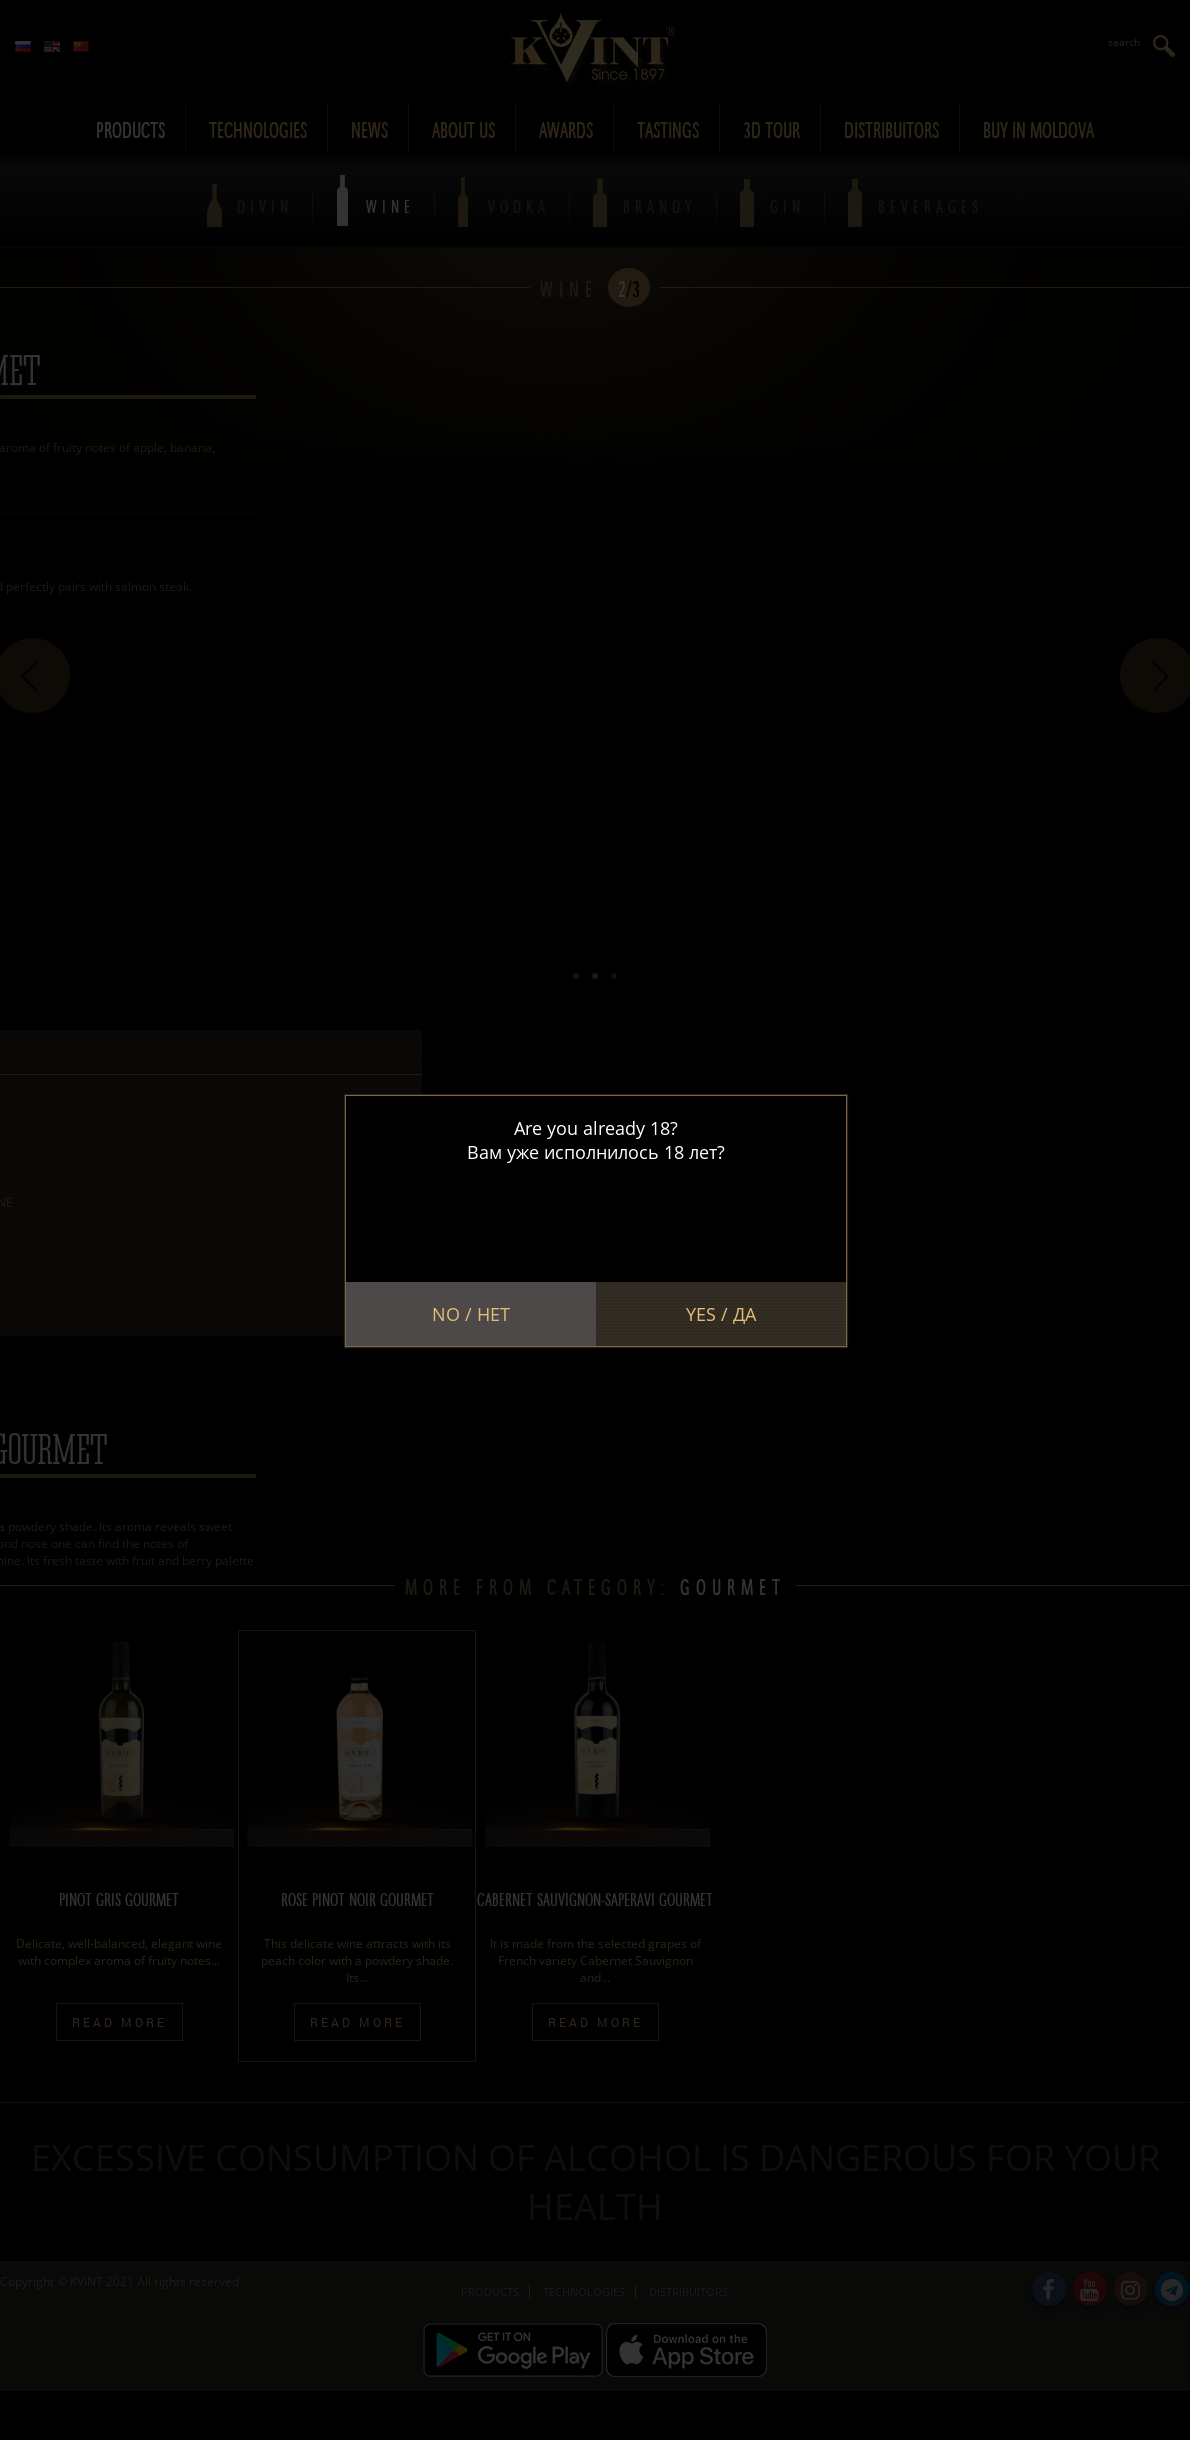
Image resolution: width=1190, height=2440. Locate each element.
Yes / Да (721, 1314)
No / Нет (471, 1314)
